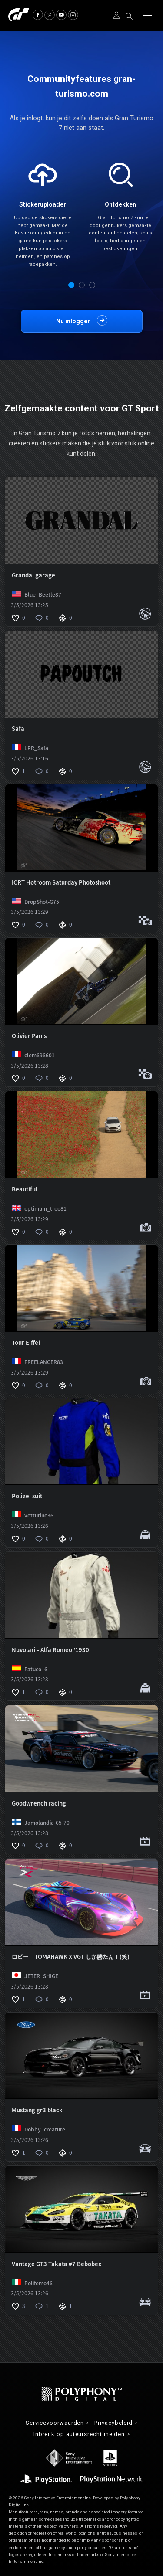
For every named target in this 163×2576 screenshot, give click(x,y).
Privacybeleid (113, 2423)
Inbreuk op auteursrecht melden (79, 2434)
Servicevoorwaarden (55, 2423)
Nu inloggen (73, 321)
